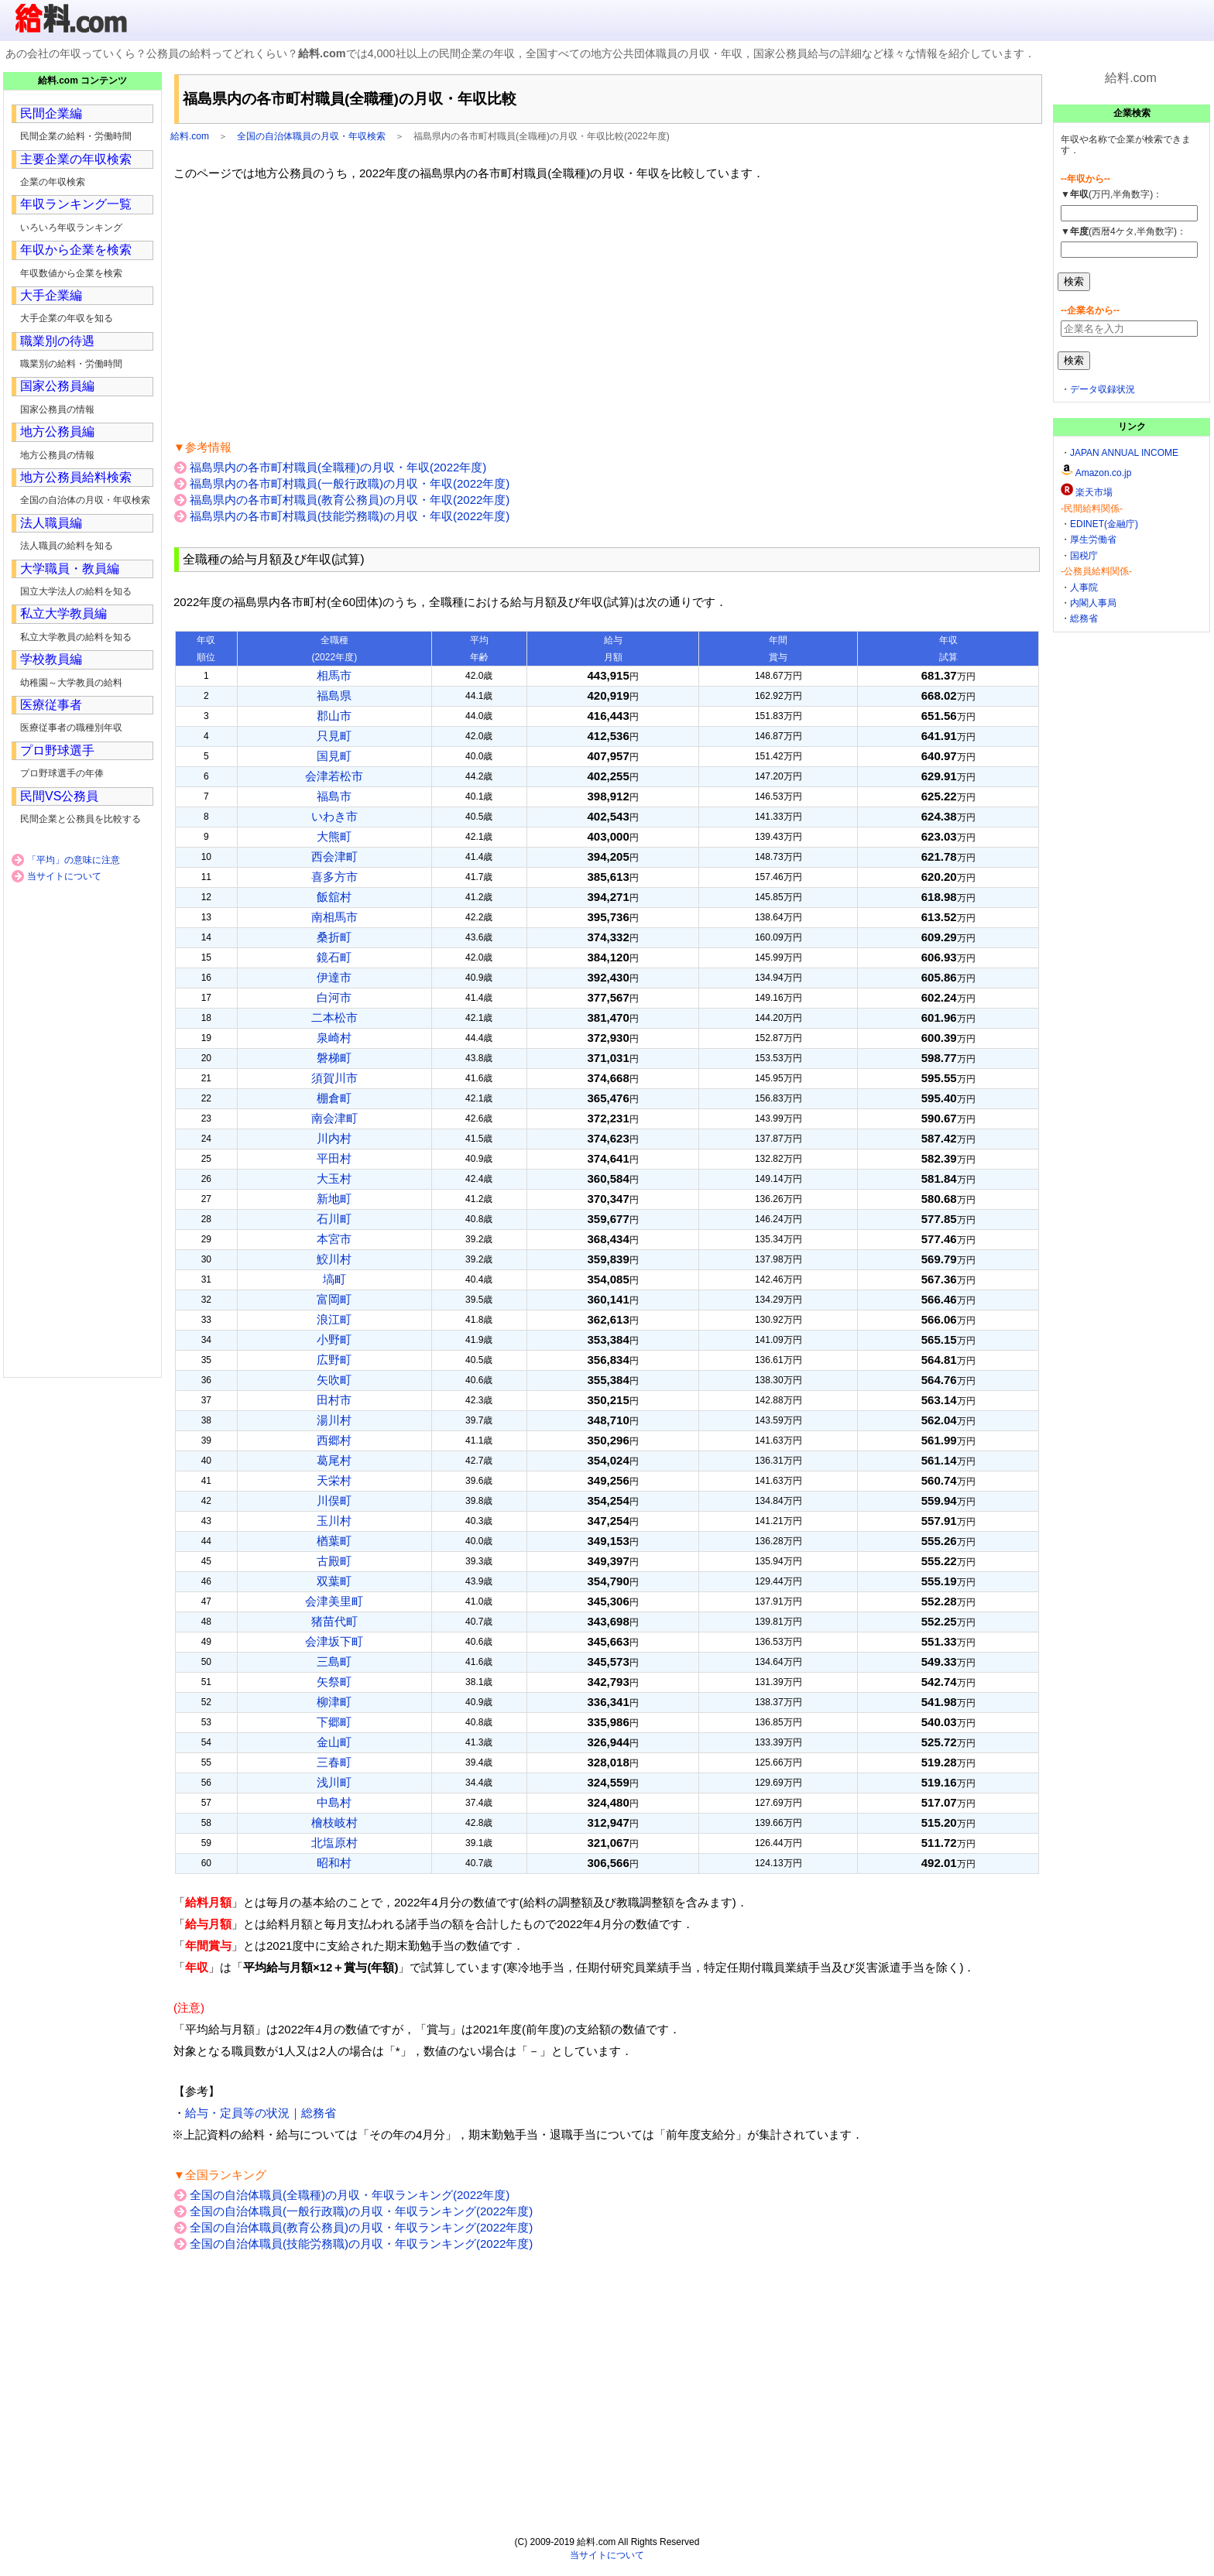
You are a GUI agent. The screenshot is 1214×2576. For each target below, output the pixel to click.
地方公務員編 (57, 431)
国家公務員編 (57, 385)
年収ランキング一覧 (76, 204)
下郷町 (334, 1721)
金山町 (334, 1742)
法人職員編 (51, 522)
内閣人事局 (1093, 603)
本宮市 (334, 1238)
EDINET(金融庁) (1104, 524)
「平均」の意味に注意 (73, 860)
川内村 (334, 1138)
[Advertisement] (607, 310)
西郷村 (334, 1440)
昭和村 (334, 1862)
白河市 (334, 997)
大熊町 (334, 836)
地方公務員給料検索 (76, 477)
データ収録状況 (1102, 389)
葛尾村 (334, 1460)
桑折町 (334, 937)
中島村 (334, 1802)
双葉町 (334, 1581)
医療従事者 (51, 704)
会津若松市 (334, 776)
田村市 (334, 1399)
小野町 (334, 1339)
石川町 (334, 1218)
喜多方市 (334, 876)
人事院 (1084, 587)
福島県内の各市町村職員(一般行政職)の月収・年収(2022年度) (349, 483)
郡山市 (334, 715)
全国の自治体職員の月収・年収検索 (311, 136)
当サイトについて (64, 876)
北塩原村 (334, 1842)
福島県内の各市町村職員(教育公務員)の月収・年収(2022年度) (349, 499)
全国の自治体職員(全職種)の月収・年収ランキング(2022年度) (349, 2194)
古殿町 (334, 1560)
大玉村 (334, 1178)
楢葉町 (334, 1540)
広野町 (334, 1359)
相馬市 (334, 675)
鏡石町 (334, 957)
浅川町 (334, 1782)
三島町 (334, 1661)
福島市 (334, 796)
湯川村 (334, 1420)
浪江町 (334, 1319)
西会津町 (334, 856)
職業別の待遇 (57, 341)
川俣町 (334, 1500)
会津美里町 (334, 1601)
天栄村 (334, 1480)
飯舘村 (334, 896)
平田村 (334, 1158)
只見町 (334, 735)
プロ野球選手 (57, 750)
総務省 (1084, 618)
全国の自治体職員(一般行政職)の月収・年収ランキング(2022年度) (361, 2211)
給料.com (189, 136)
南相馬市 (334, 916)
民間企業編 (51, 113)
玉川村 (334, 1520)
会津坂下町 (334, 1641)
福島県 (334, 695)
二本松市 (334, 1017)
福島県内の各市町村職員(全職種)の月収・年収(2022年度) (338, 467)
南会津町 (334, 1118)
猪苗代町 (334, 1621)
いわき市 (334, 816)
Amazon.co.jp (1103, 473)
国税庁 (1084, 555)
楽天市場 (1094, 492)
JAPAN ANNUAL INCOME (1124, 452)
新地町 (334, 1198)
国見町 (334, 755)
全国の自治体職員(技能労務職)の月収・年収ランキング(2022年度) (361, 2243)
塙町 (334, 1279)
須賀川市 (334, 1077)
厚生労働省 (1093, 539)
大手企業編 (51, 295)
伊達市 (334, 977)
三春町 (334, 1762)
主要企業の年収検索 (76, 159)
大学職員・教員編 (69, 568)
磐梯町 (334, 1057)
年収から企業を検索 (76, 249)
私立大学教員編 (63, 613)
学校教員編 (51, 659)
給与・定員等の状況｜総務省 (260, 2112)
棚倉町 (334, 1098)
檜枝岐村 (334, 1822)
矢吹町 (334, 1379)
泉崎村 (334, 1037)
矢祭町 (334, 1681)
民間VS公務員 (59, 796)
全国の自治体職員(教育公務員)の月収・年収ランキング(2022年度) (361, 2227)
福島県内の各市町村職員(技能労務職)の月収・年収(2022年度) (349, 515)
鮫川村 (334, 1259)
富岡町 (334, 1299)
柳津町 (334, 1701)
